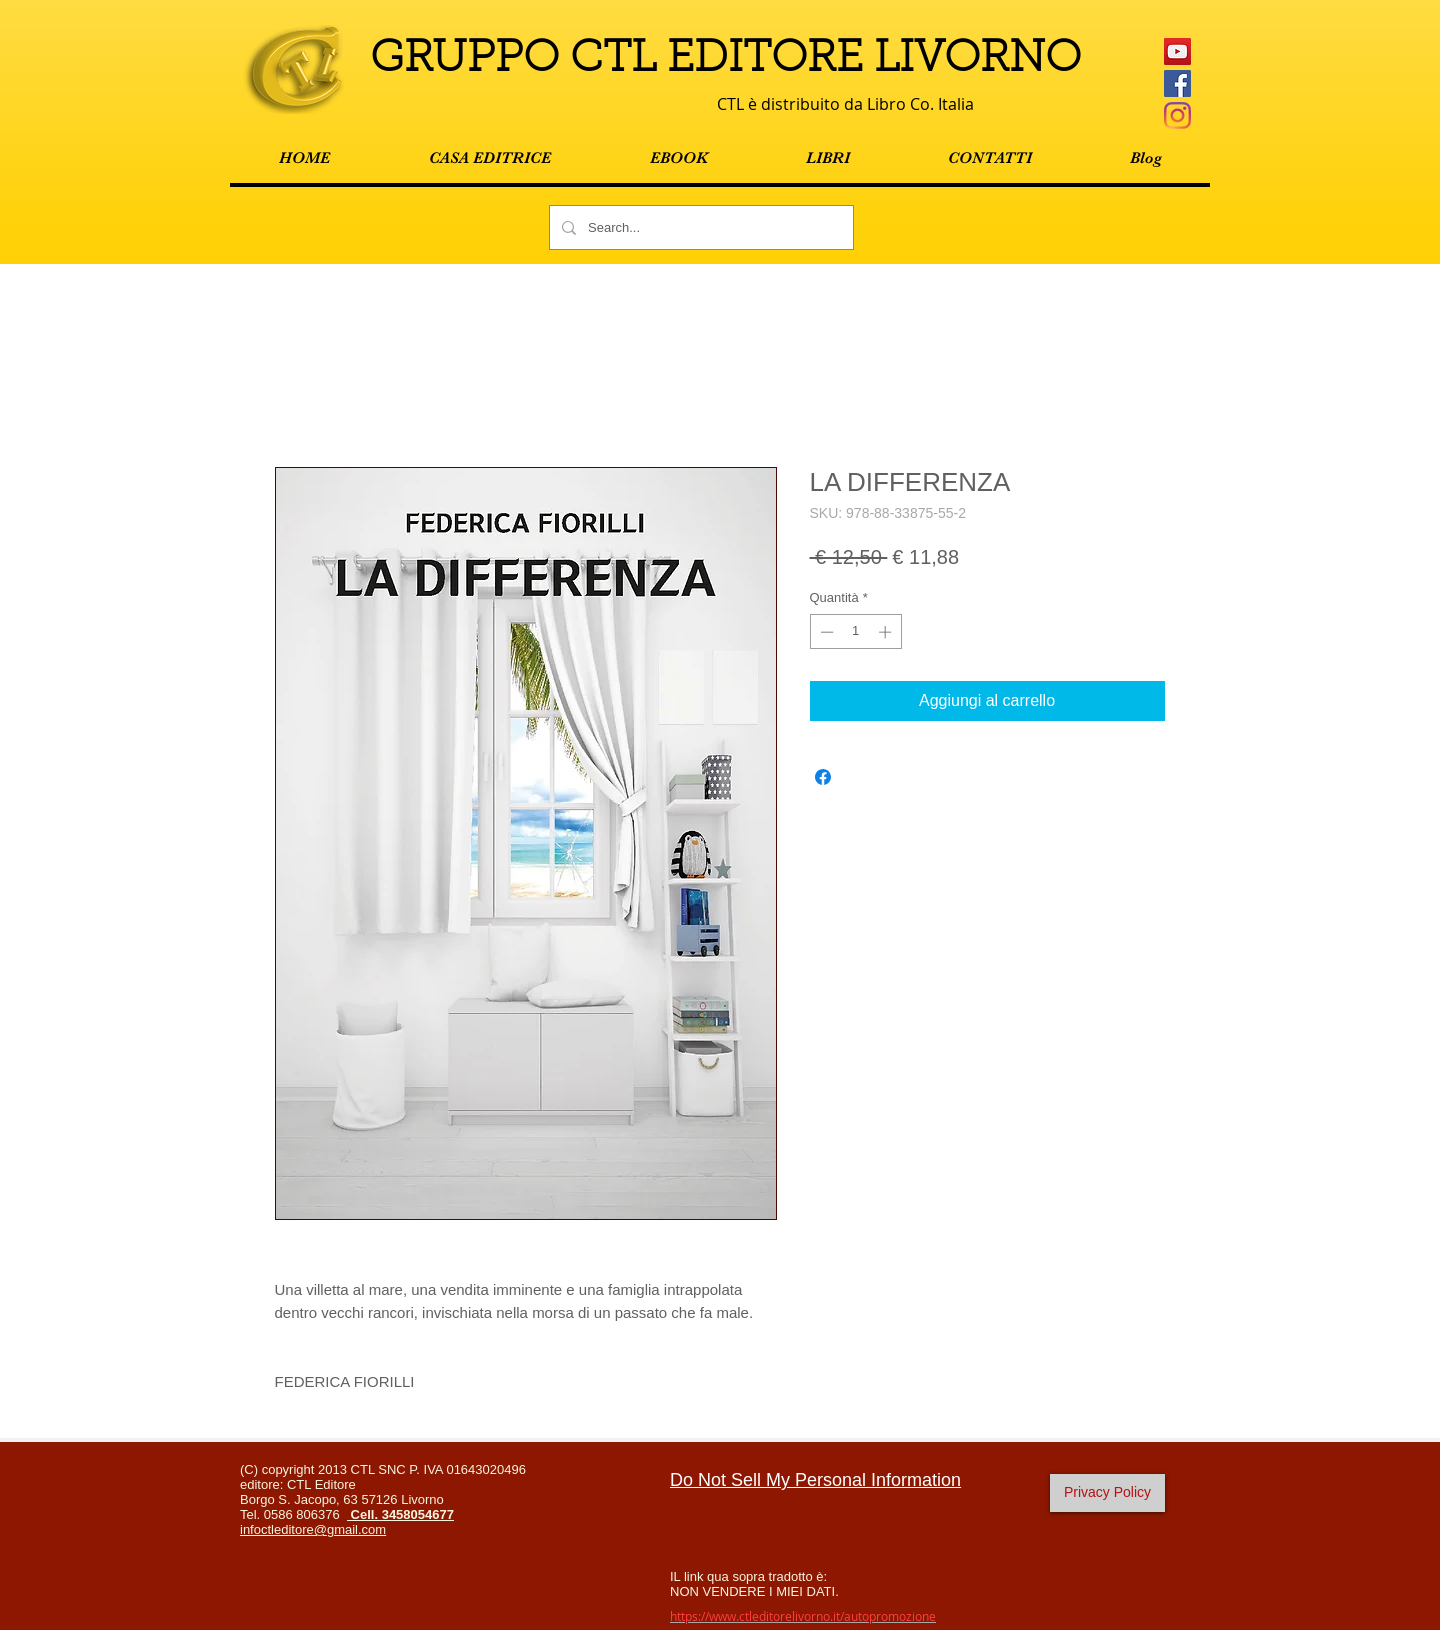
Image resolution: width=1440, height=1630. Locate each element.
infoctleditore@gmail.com (313, 1529)
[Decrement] (825, 632)
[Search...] (699, 227)
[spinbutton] (855, 632)
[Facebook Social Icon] (1177, 83)
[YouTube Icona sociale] (1177, 51)
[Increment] (887, 632)
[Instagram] (1177, 115)
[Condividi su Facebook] (823, 777)
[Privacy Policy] (1107, 1493)
